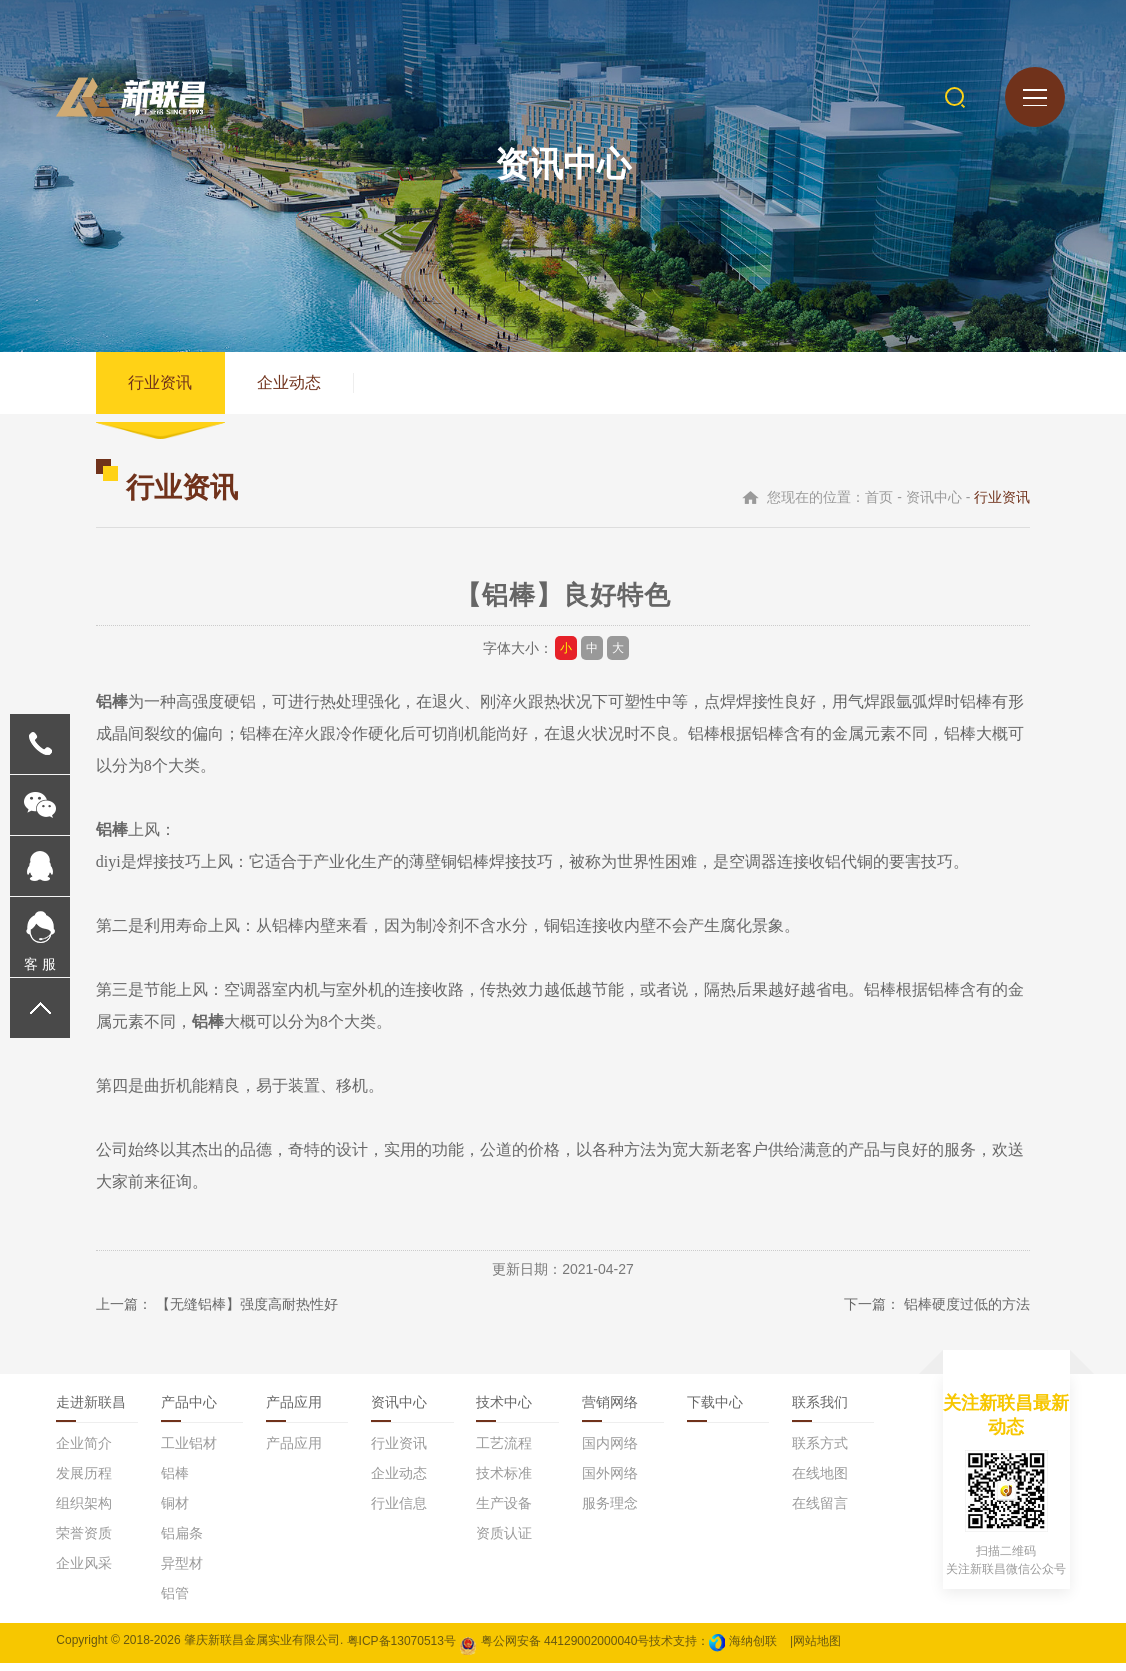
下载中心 (715, 1410)
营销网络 (610, 1410)
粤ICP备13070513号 (401, 1648)
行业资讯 (163, 386)
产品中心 (189, 1410)
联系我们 (820, 1410)
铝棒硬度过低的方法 (967, 1312)
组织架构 (84, 1511)
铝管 (175, 1601)
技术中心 (504, 1410)
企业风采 (84, 1571)
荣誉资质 (84, 1541)
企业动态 (296, 386)
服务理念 (610, 1511)
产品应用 (294, 1410)
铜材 (175, 1511)
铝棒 (175, 1481)
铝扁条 (182, 1541)
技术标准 (504, 1481)
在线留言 (820, 1511)
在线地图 (820, 1481)
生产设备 (504, 1511)
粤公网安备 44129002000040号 (554, 1648)
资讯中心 (399, 1410)
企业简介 (84, 1451)
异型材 (182, 1571)
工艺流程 (504, 1451)
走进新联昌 (91, 1410)
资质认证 (504, 1541)
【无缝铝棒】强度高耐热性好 (247, 1312)
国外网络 (610, 1481)
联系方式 (820, 1451)
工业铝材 (189, 1451)
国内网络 (610, 1451)
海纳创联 (753, 1648)
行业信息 (399, 1511)
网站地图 (817, 1648)
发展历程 (84, 1481)
